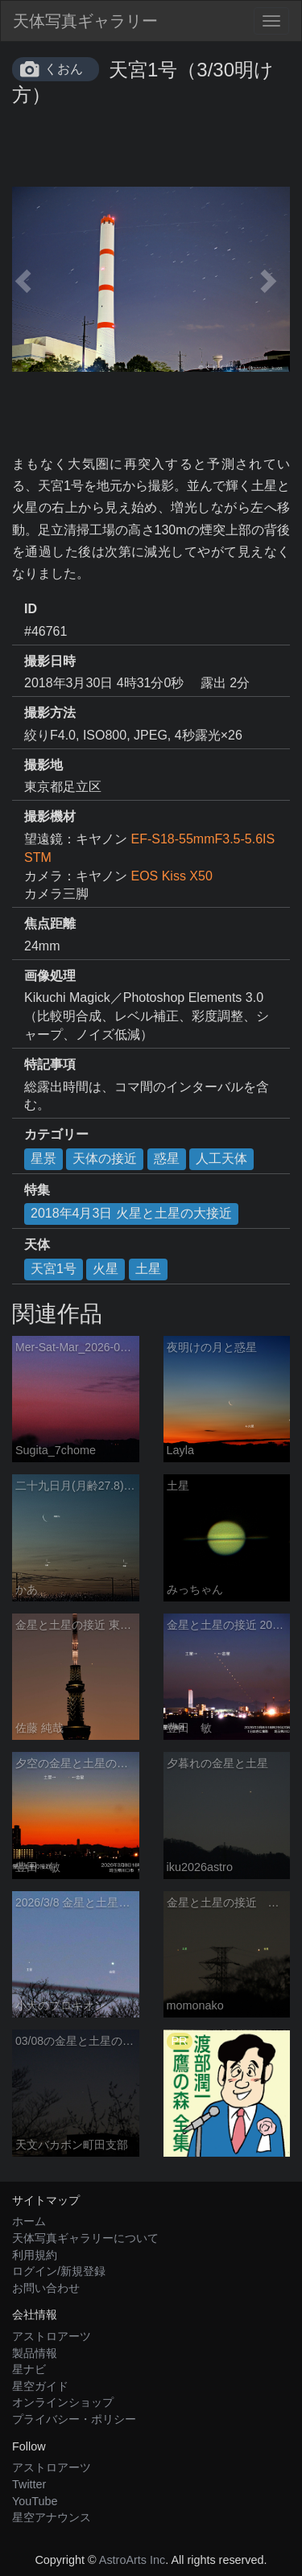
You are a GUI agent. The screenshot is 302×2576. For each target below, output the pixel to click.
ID (30, 609)
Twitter (29, 2484)
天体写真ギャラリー (85, 21)
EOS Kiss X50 (171, 876)
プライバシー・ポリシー (74, 2419)
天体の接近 (104, 1158)
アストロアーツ (51, 2336)
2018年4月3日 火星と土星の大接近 (131, 1213)
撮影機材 (50, 816)
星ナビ (29, 2369)
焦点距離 (50, 923)
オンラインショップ (63, 2402)
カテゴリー (56, 1134)
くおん (63, 69)
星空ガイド (40, 2386)
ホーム (29, 2221)
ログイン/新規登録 (58, 2271)
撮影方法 (50, 712)
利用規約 (34, 2254)
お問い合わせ (46, 2287)
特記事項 (50, 1064)
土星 (148, 1269)
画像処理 (50, 976)
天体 (37, 1244)
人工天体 (221, 1158)
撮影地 (43, 765)
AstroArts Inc (132, 2559)
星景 (43, 1158)
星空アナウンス (51, 2517)
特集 (37, 1190)
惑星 (167, 1158)
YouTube (35, 2501)
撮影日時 (50, 661)
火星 (105, 1269)
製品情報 (34, 2353)
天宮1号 (54, 1269)
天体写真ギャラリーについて (85, 2238)
